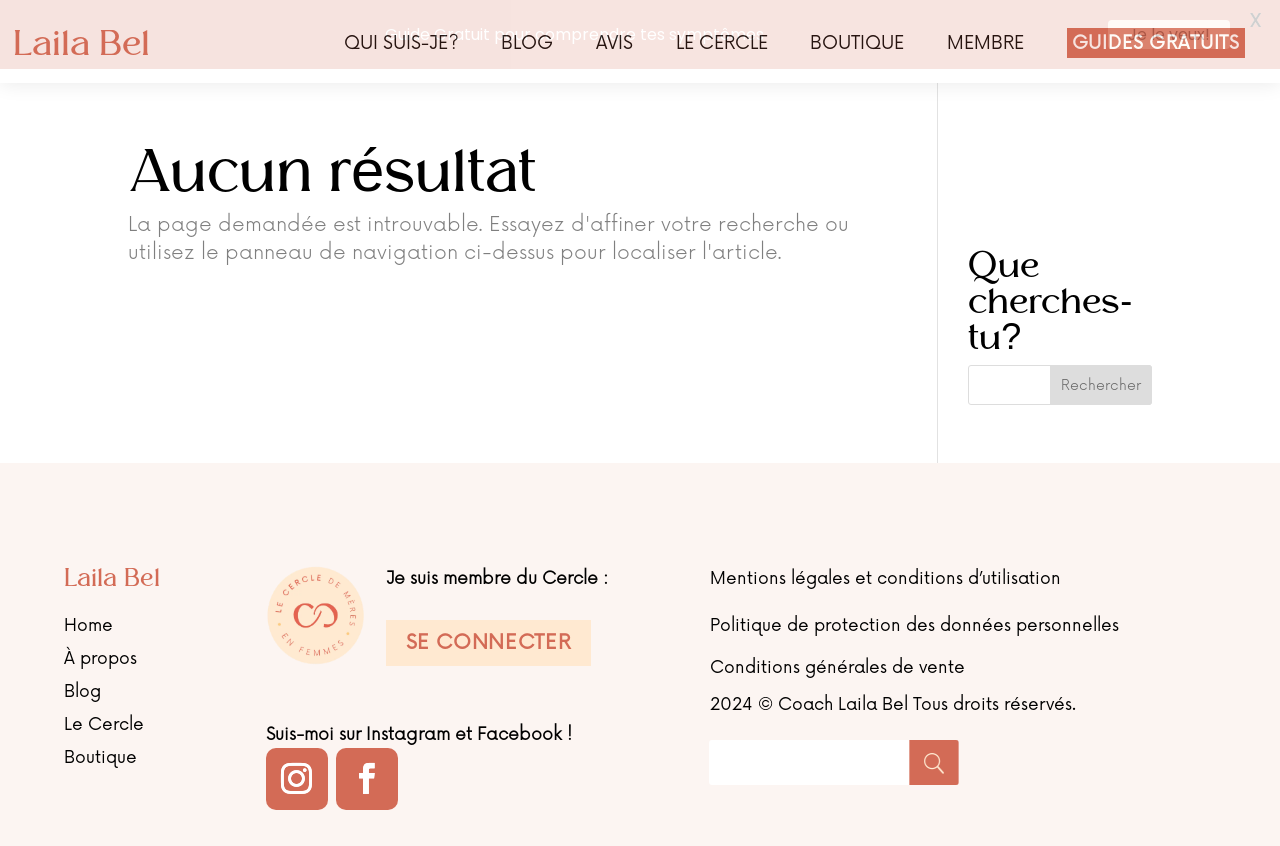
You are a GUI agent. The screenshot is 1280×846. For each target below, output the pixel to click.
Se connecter (489, 639)
